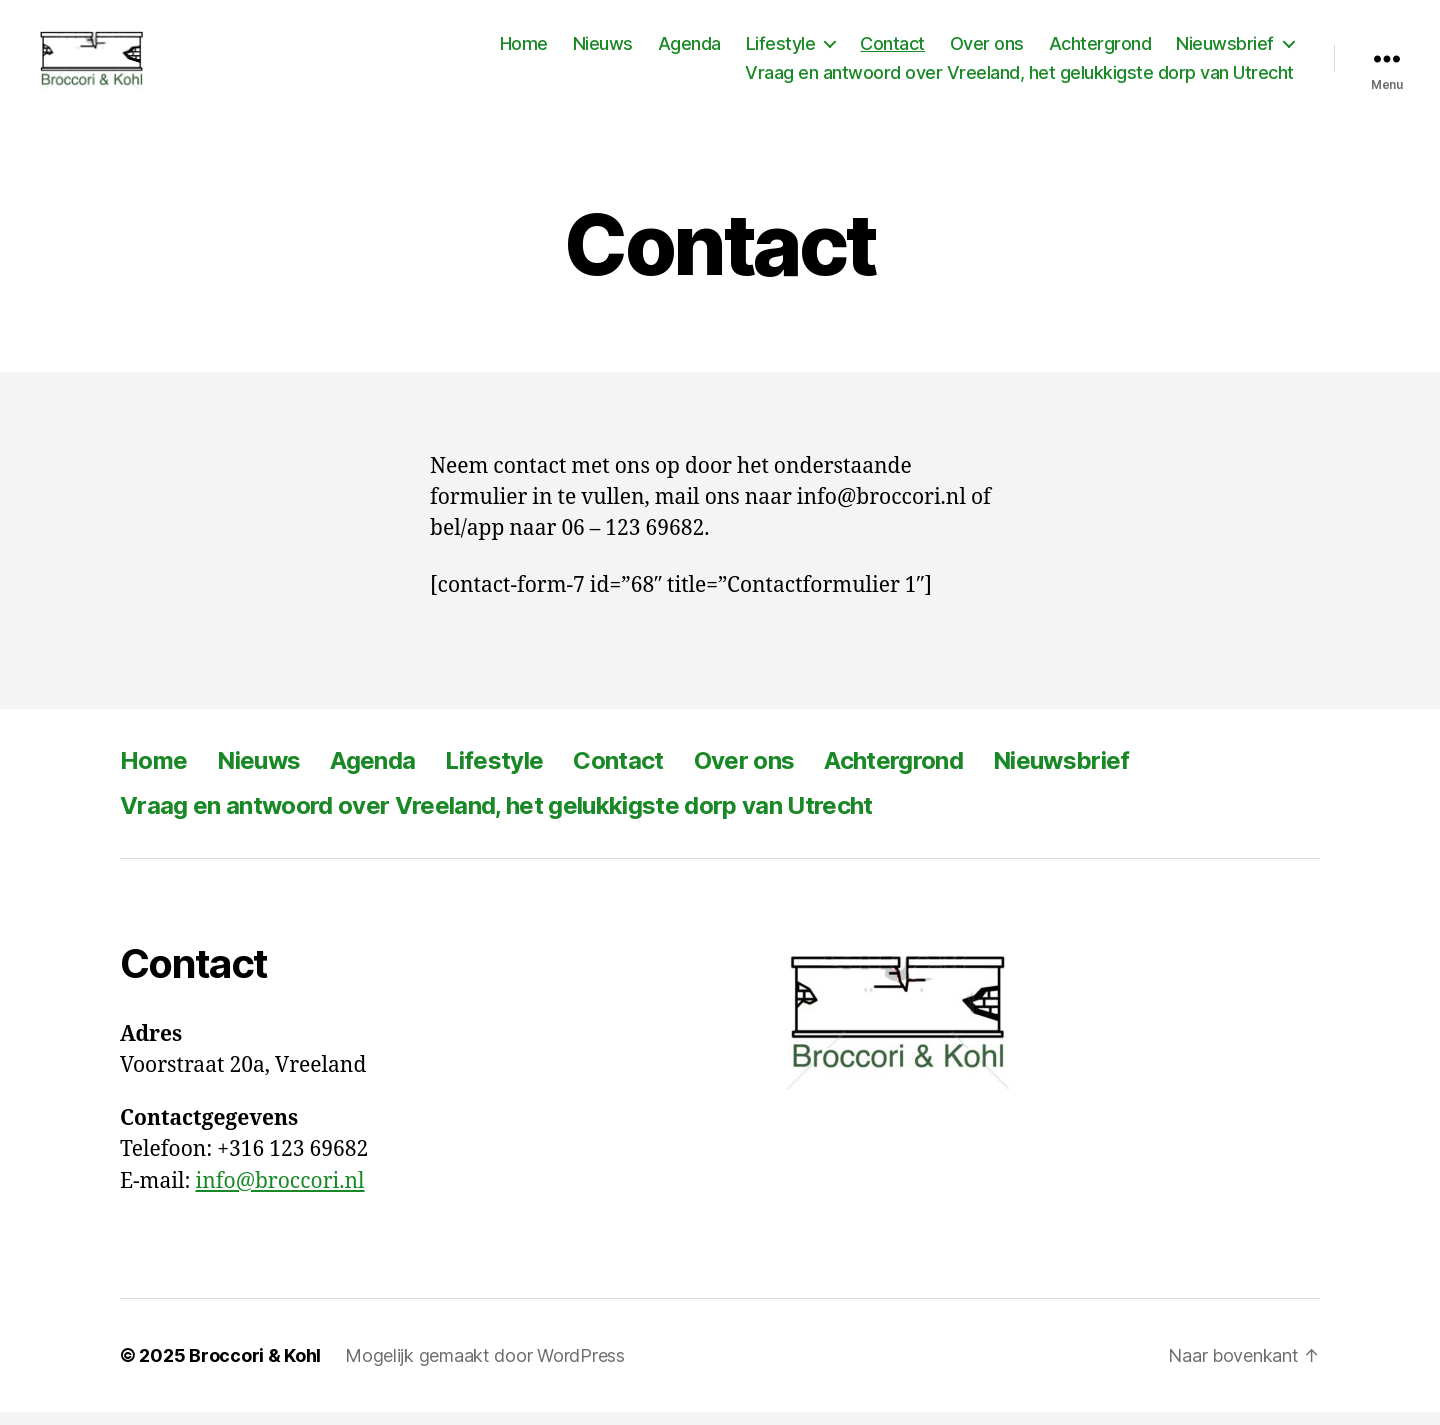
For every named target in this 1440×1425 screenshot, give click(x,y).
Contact (892, 49)
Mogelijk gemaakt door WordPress (485, 1368)
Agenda (689, 49)
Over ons (987, 49)
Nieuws (603, 49)
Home (524, 49)
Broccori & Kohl (255, 1368)
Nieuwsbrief (1225, 49)
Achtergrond (1100, 49)
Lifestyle (781, 49)
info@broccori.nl (280, 1193)
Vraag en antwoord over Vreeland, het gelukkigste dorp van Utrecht (1019, 79)
